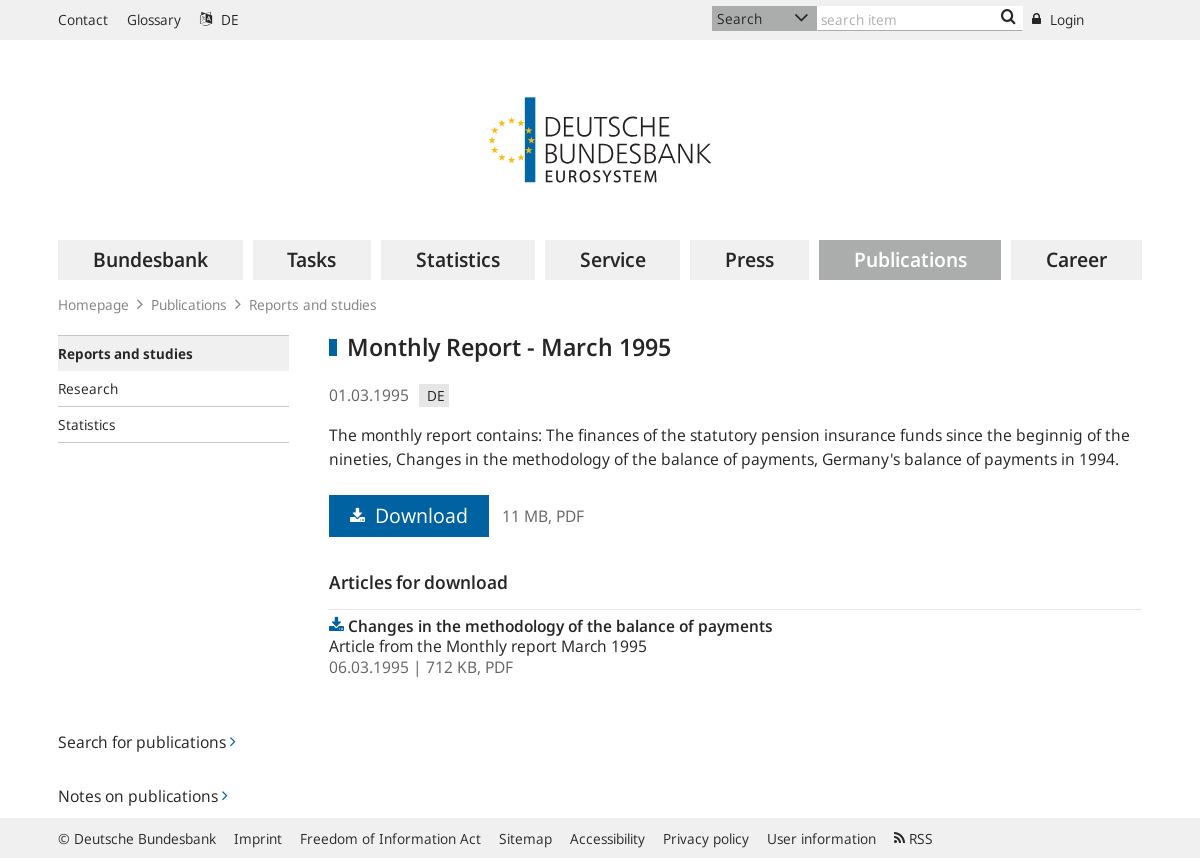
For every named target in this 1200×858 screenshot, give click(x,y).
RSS (913, 838)
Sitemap (525, 838)
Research (88, 388)
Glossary (154, 19)
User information (821, 838)
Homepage (93, 304)
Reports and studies (313, 304)
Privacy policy (706, 838)
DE (219, 19)
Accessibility (607, 838)
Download (409, 515)
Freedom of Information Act (390, 838)
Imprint (258, 838)
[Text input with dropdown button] (920, 18)
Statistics (87, 424)
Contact (83, 19)
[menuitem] (150, 260)
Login (1058, 19)
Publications (189, 304)
